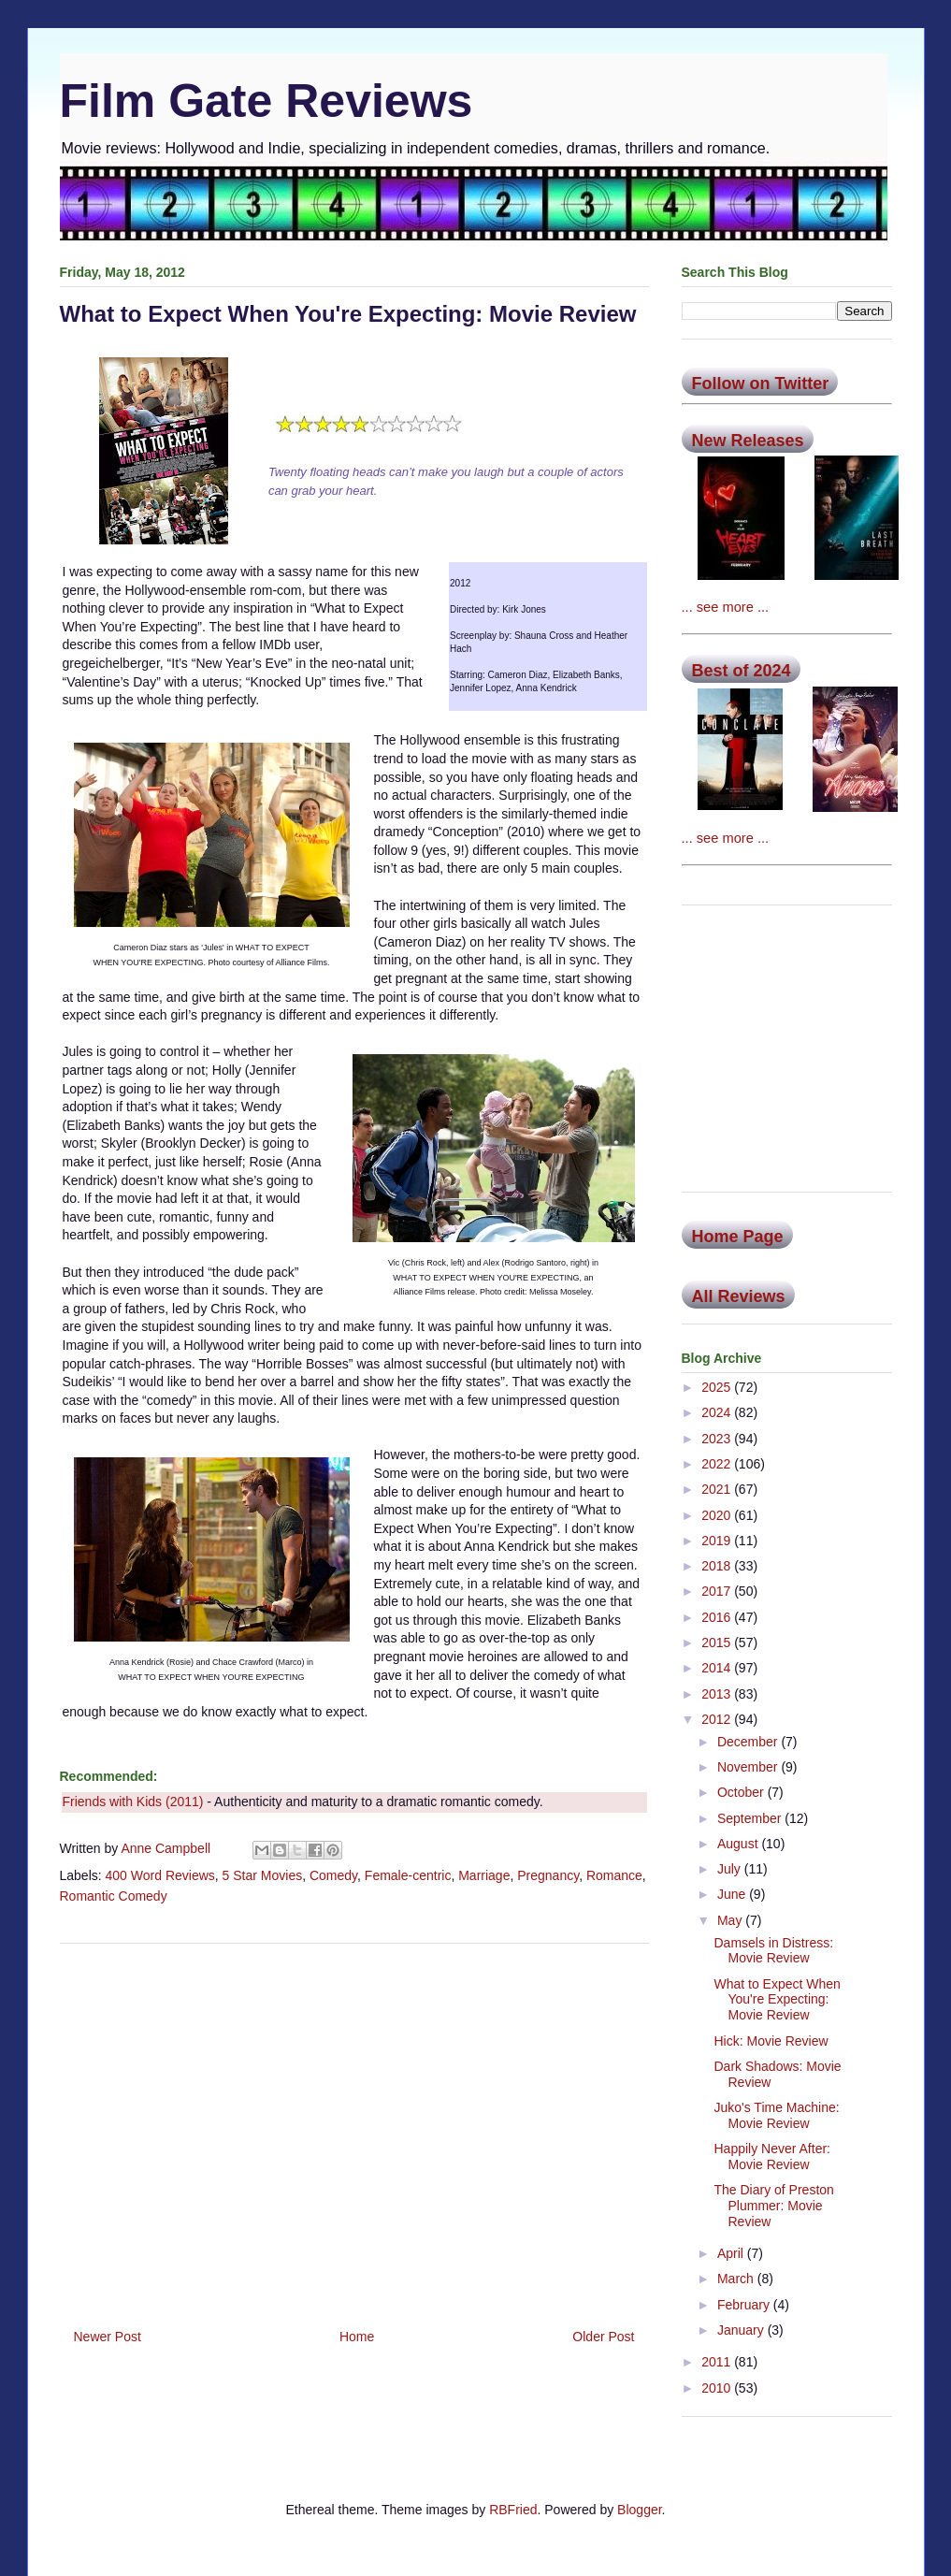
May (731, 1920)
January (742, 2330)
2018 (717, 1565)
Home (356, 2336)
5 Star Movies (263, 1875)
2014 (717, 1667)
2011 (717, 2361)
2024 (717, 1412)
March (737, 2278)
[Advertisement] (354, 2129)
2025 (717, 1387)
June (733, 1894)
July (730, 1868)
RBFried (513, 2509)
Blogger (639, 2509)
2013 (717, 1693)
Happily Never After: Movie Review (771, 2156)
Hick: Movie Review (770, 2040)
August (739, 1843)
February (745, 2304)
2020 (717, 1515)
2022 (717, 1463)
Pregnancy (548, 1875)
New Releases (748, 440)
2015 (717, 1642)
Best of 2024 (741, 670)
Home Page (738, 1236)
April (732, 2253)
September (751, 1818)
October (742, 1792)
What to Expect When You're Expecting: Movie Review (776, 1999)
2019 (717, 1540)
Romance (614, 1875)
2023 (717, 1438)
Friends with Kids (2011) (133, 1801)
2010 (717, 2388)
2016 (717, 1617)
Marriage (484, 1875)
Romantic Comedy (113, 1896)
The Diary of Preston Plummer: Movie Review (773, 2205)
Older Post (603, 2336)
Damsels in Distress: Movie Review (773, 1950)
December (749, 1741)
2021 (717, 1489)
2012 (717, 1719)
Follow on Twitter (760, 383)
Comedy (333, 1875)
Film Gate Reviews (266, 101)
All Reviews (738, 1296)
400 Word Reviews (160, 1875)
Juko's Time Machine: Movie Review (776, 2115)
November (749, 1766)
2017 (717, 1591)
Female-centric (408, 1875)
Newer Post (107, 2336)
